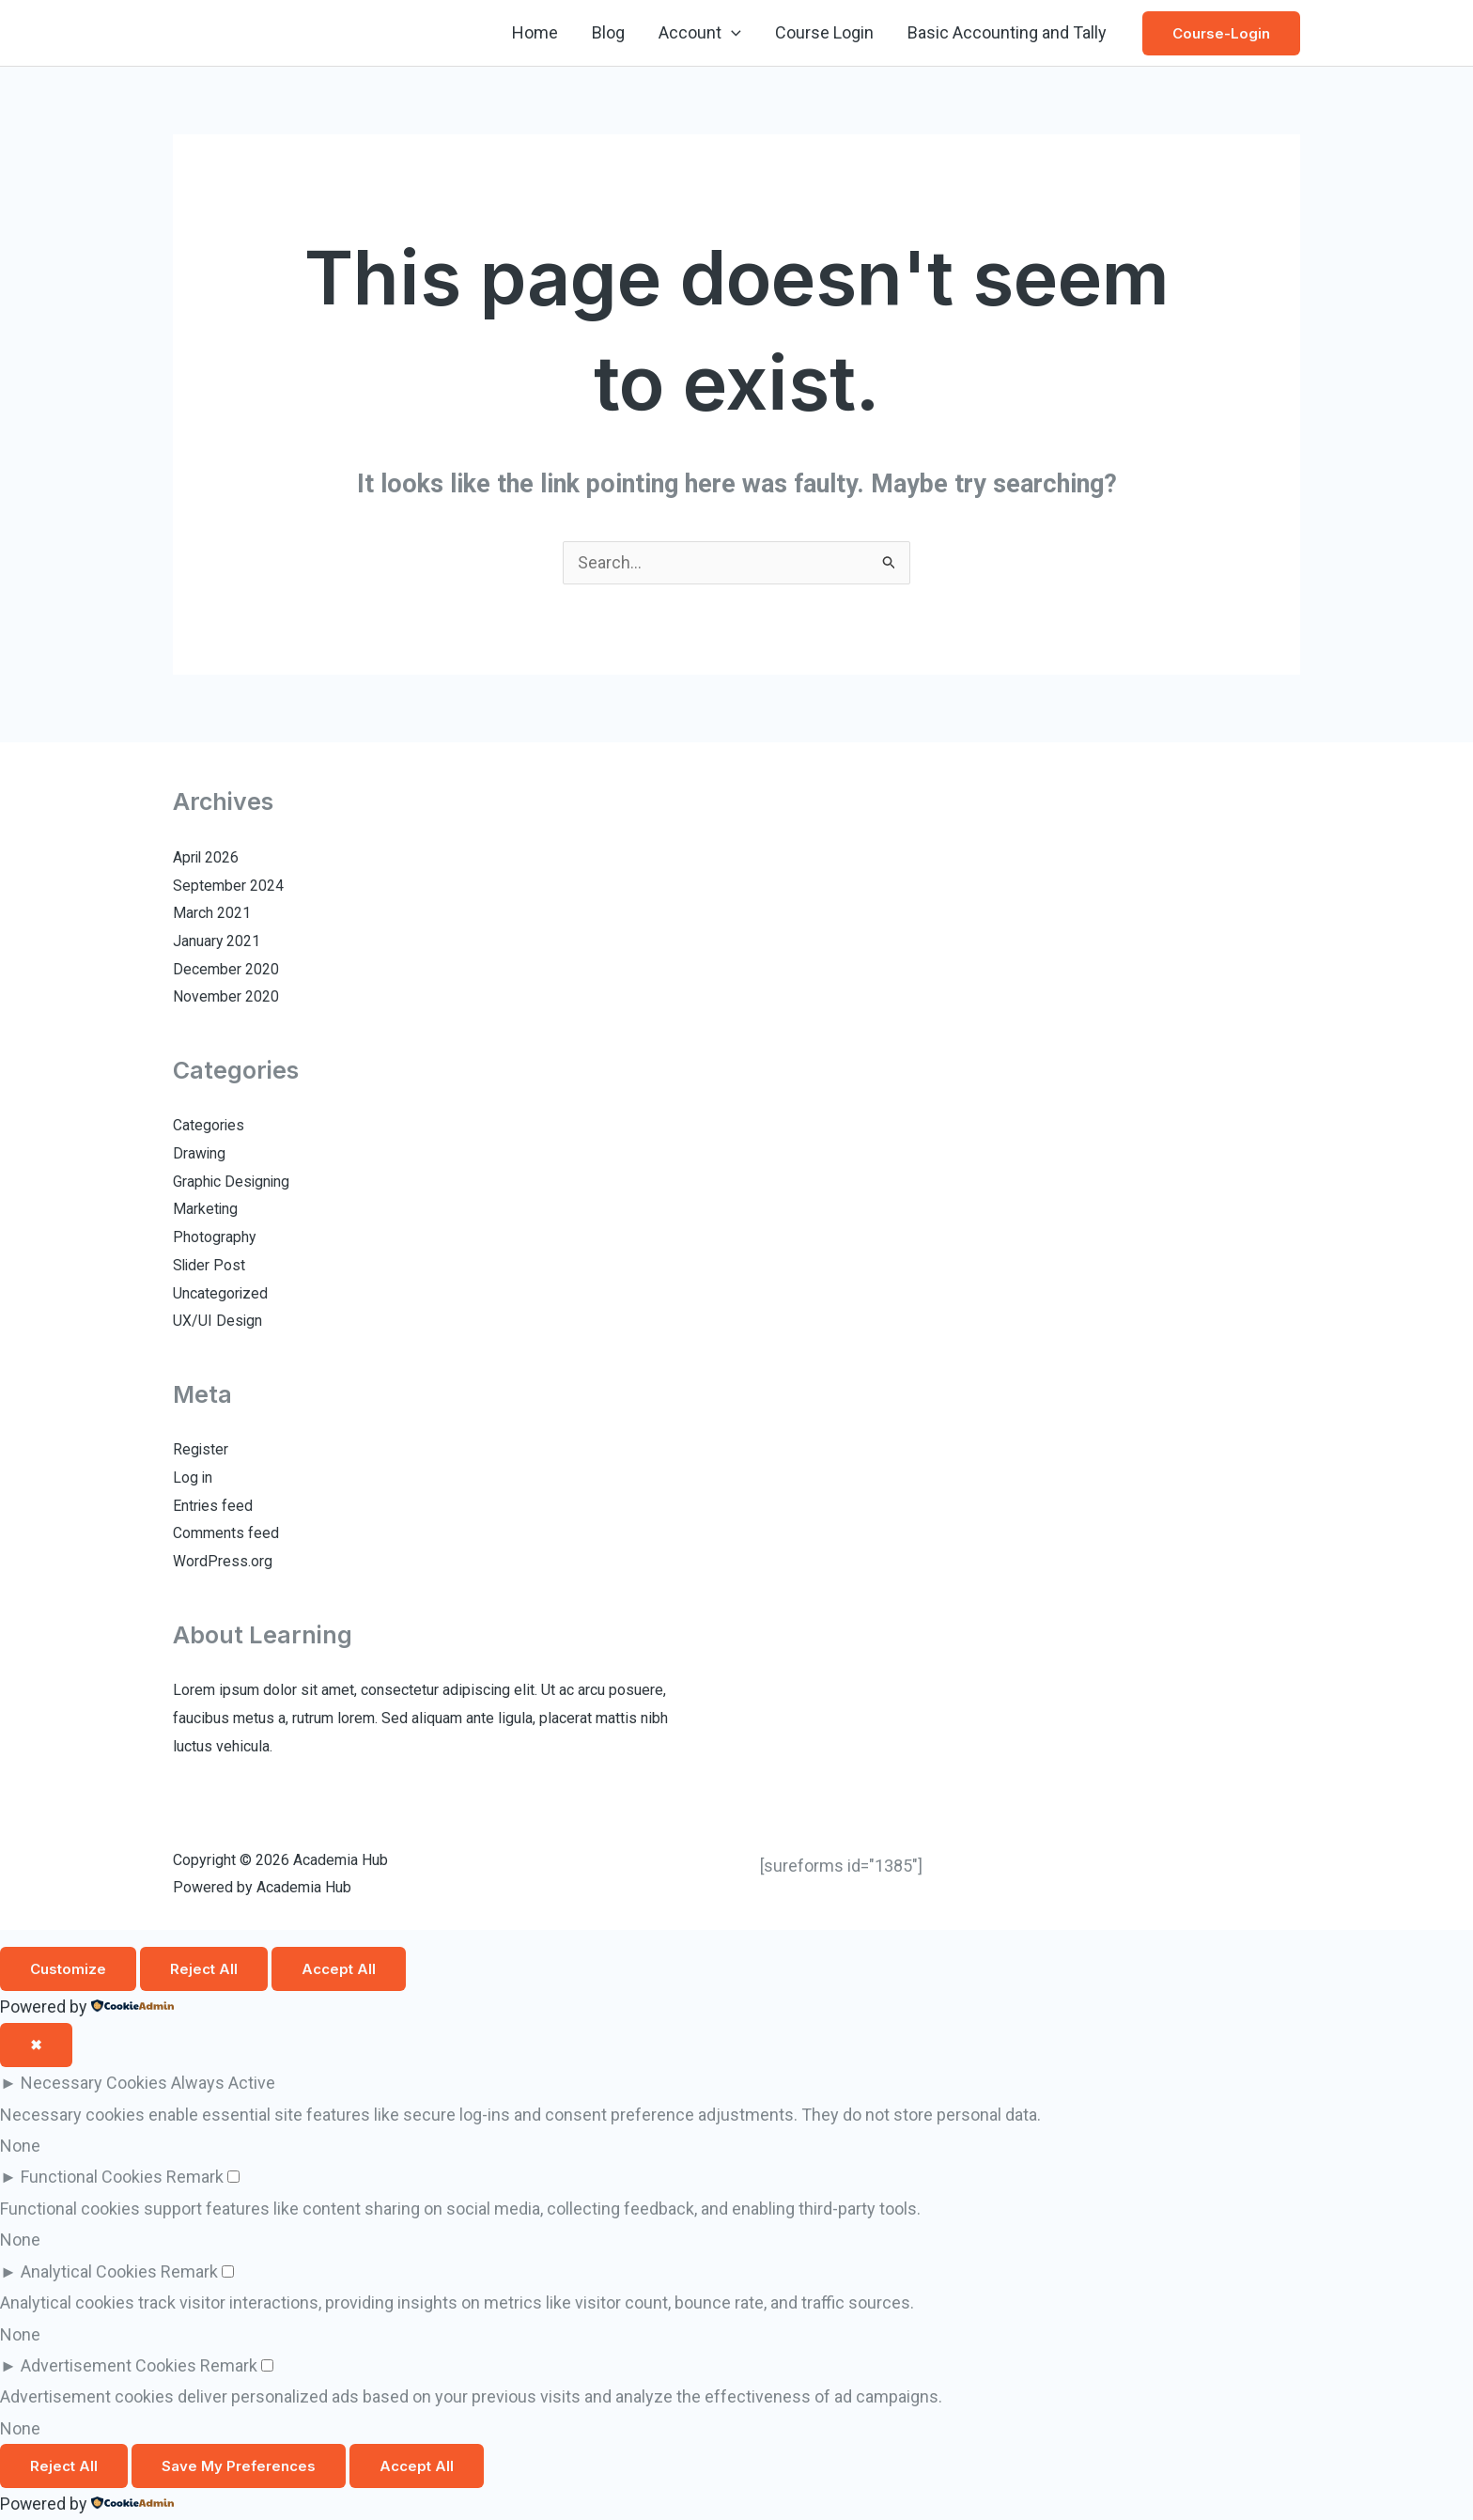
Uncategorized (221, 1294)
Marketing (206, 1210)
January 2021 (217, 942)
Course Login (824, 32)
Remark (195, 2177)
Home (535, 32)
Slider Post (210, 1266)
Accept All (339, 1970)
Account (700, 33)
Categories (209, 1126)
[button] (731, 33)
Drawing (199, 1154)
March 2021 (212, 914)
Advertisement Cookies (108, 2365)
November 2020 (226, 997)
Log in (193, 1478)
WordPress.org (222, 1562)
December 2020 (226, 970)
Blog (608, 32)
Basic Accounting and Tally (1007, 32)
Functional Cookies (92, 2177)
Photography (214, 1238)
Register (201, 1450)
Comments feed (226, 1534)
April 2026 (206, 858)
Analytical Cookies (89, 2271)
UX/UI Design (218, 1321)
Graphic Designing (232, 1182)
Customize (68, 1970)
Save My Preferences (239, 2467)
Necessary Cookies (94, 2083)
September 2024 (228, 886)
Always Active (223, 2083)
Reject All (204, 1970)
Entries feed (213, 1507)
